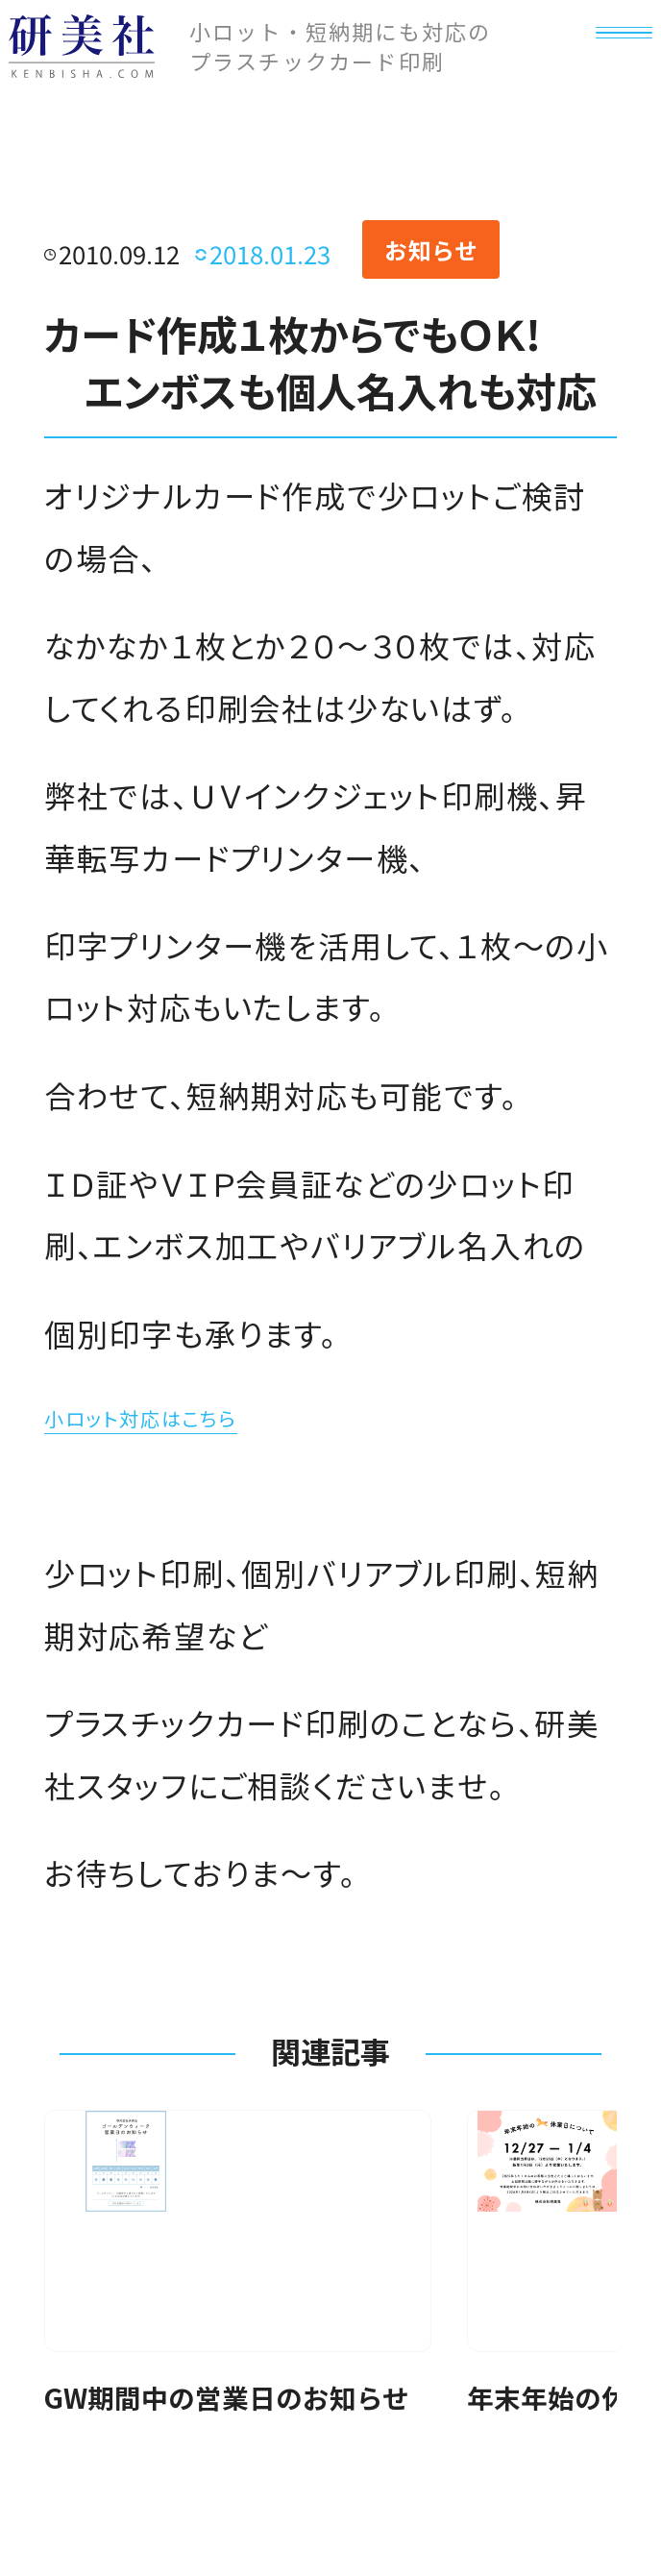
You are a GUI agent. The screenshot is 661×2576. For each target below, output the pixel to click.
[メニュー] (606, 75)
